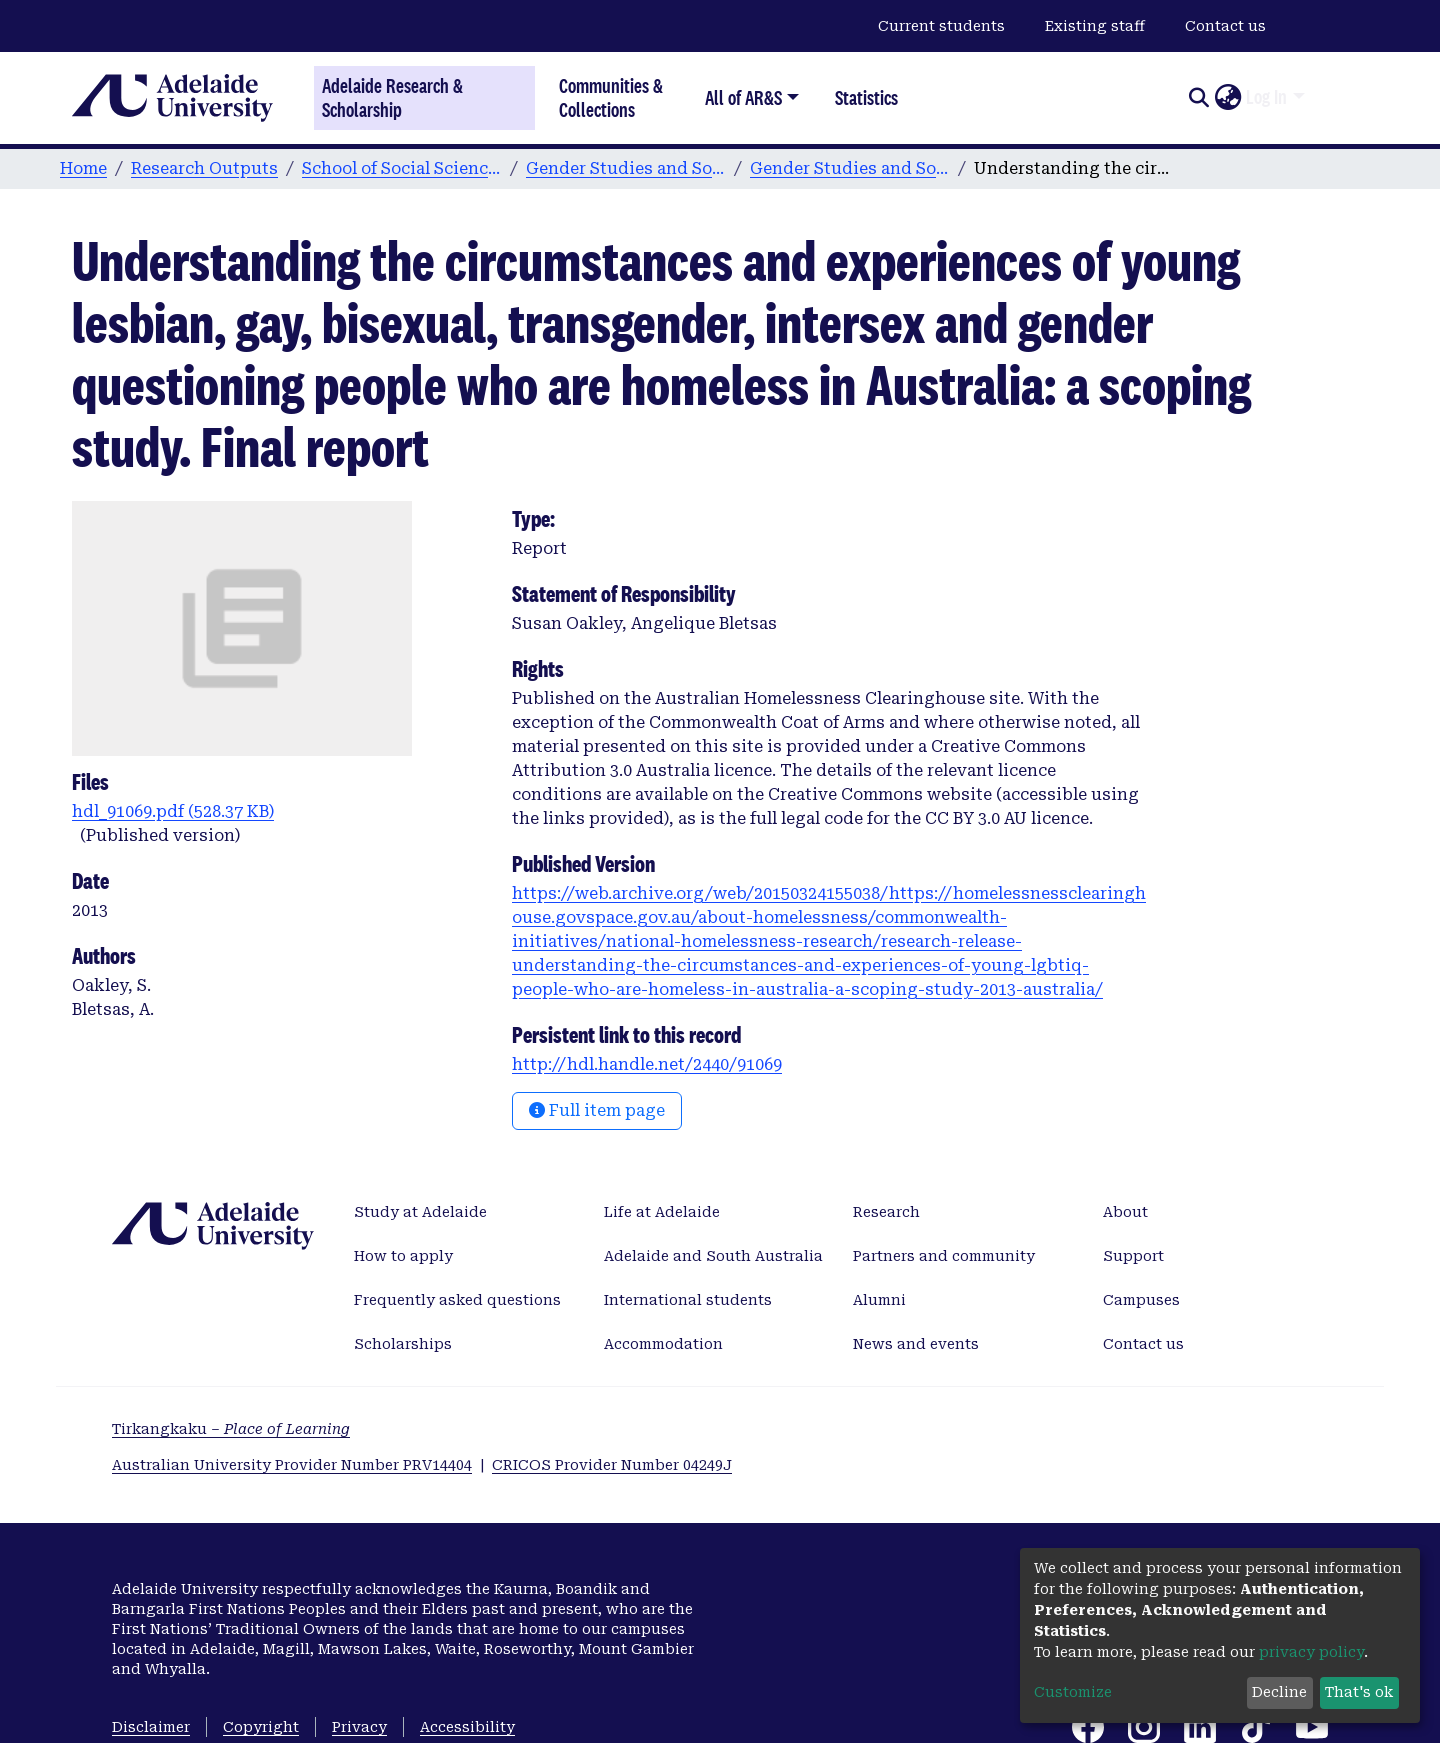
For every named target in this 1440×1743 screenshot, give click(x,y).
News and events (916, 1344)
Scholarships (403, 1344)
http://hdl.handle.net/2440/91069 (647, 1064)
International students (688, 1300)
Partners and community (944, 1256)
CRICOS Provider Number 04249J (612, 1465)
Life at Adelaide (662, 1212)
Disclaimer (151, 1727)
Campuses (1141, 1300)
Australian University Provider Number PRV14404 (292, 1465)
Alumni (879, 1300)
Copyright (261, 1727)
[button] (1227, 98)
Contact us (1225, 26)
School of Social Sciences (402, 168)
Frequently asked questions (457, 1300)
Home (83, 168)
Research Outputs (204, 168)
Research (886, 1212)
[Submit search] (1198, 98)
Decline (1279, 1692)
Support (1133, 1256)
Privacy (359, 1727)
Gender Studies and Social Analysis (626, 168)
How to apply (403, 1256)
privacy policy (1311, 1652)
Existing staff (1095, 26)
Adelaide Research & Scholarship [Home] (392, 98)
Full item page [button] (597, 1110)
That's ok (1359, 1692)
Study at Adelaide (420, 1212)
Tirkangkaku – (231, 1429)
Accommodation (663, 1344)
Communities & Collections (611, 97)
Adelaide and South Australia (713, 1256)
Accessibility (467, 1727)
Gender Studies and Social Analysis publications (850, 168)
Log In (1266, 97)
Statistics (866, 97)
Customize (1073, 1692)
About (1125, 1212)
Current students (941, 26)
